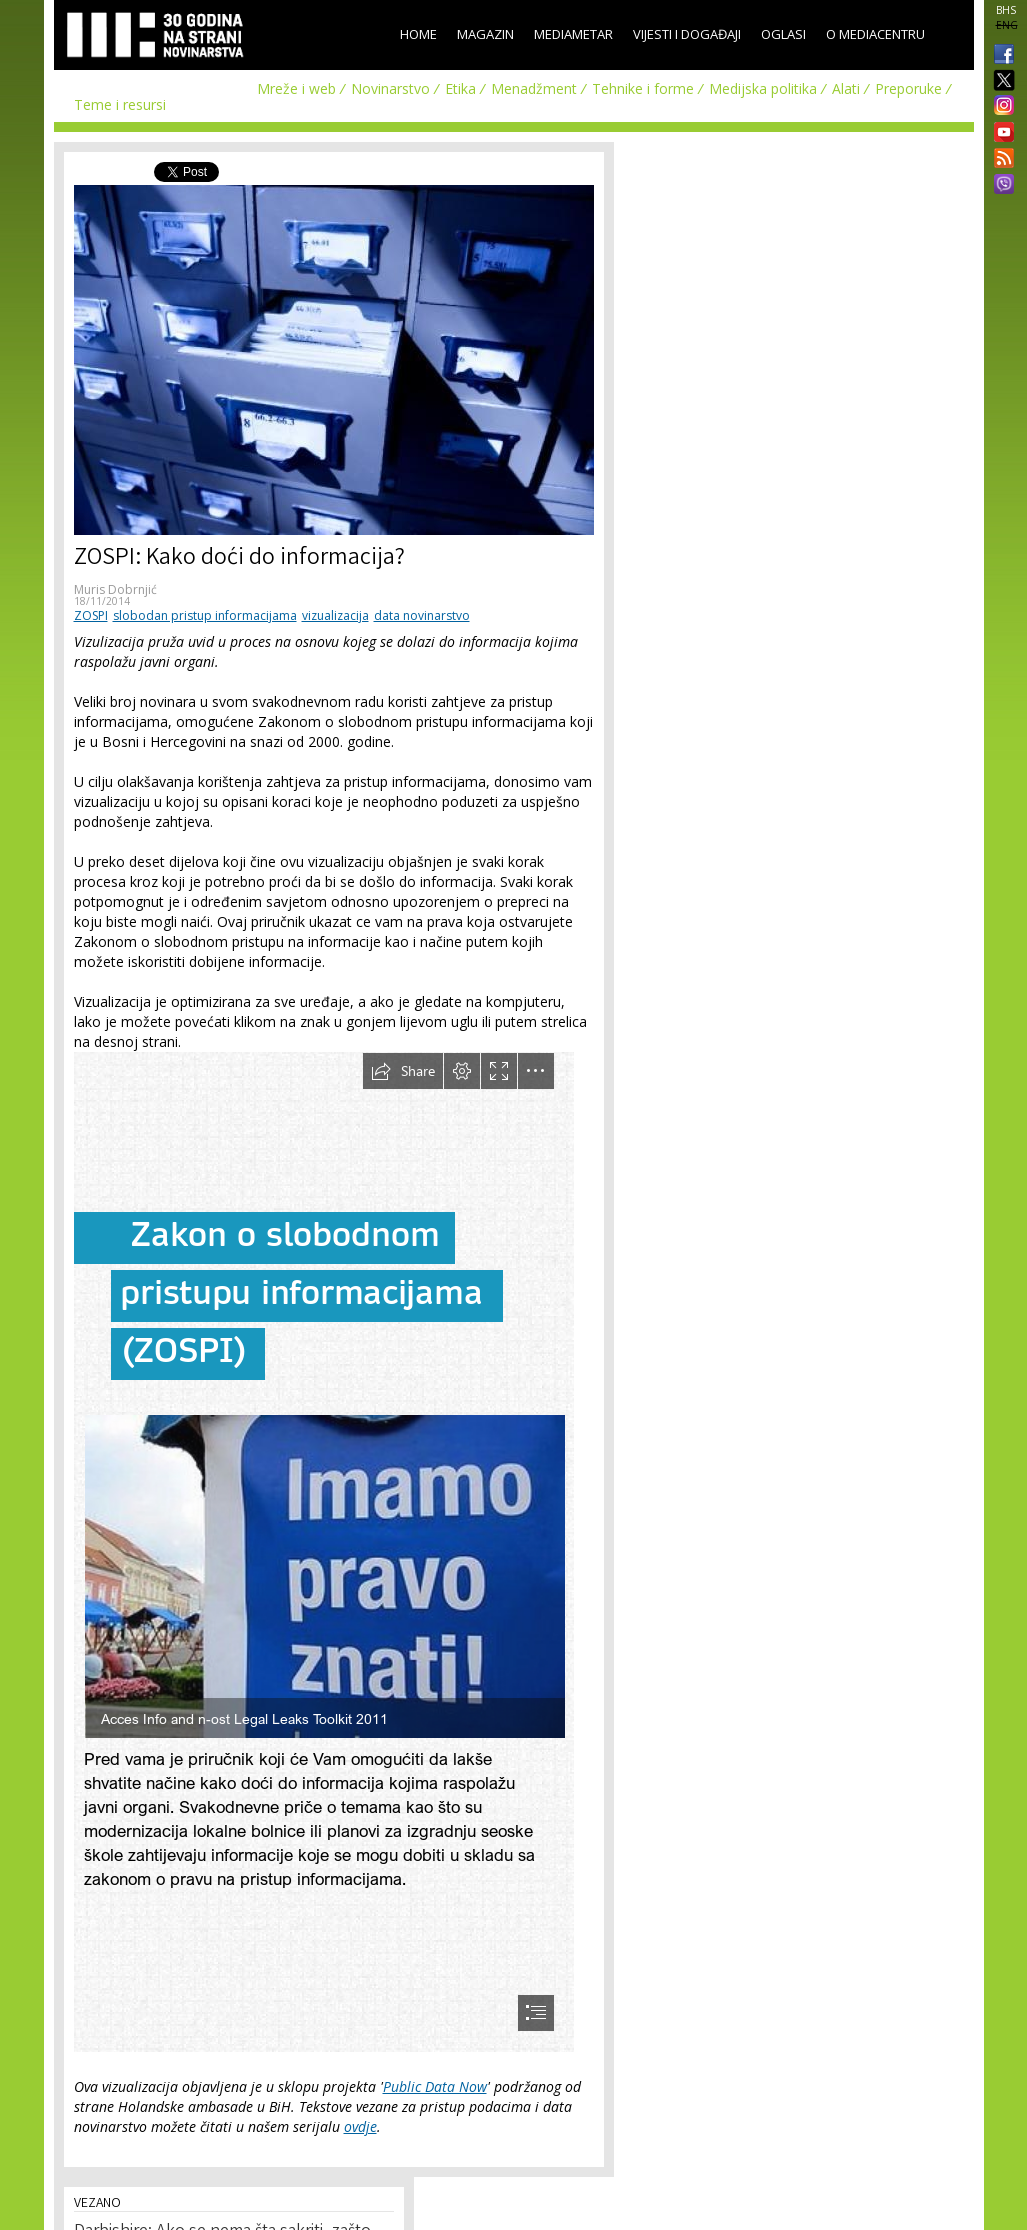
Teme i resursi (120, 104)
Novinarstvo (390, 88)
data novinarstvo (422, 615)
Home (418, 34)
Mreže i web (296, 88)
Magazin (485, 34)
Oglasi (783, 34)
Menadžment (534, 88)
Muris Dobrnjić (115, 589)
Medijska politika (763, 88)
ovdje (360, 2126)
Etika (460, 88)
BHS (1006, 10)
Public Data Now (435, 2086)
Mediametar (573, 34)
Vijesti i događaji (687, 34)
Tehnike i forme (643, 88)
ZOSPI (91, 615)
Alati (846, 88)
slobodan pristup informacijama (205, 615)
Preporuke (908, 88)
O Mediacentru (875, 34)
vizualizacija (335, 615)
